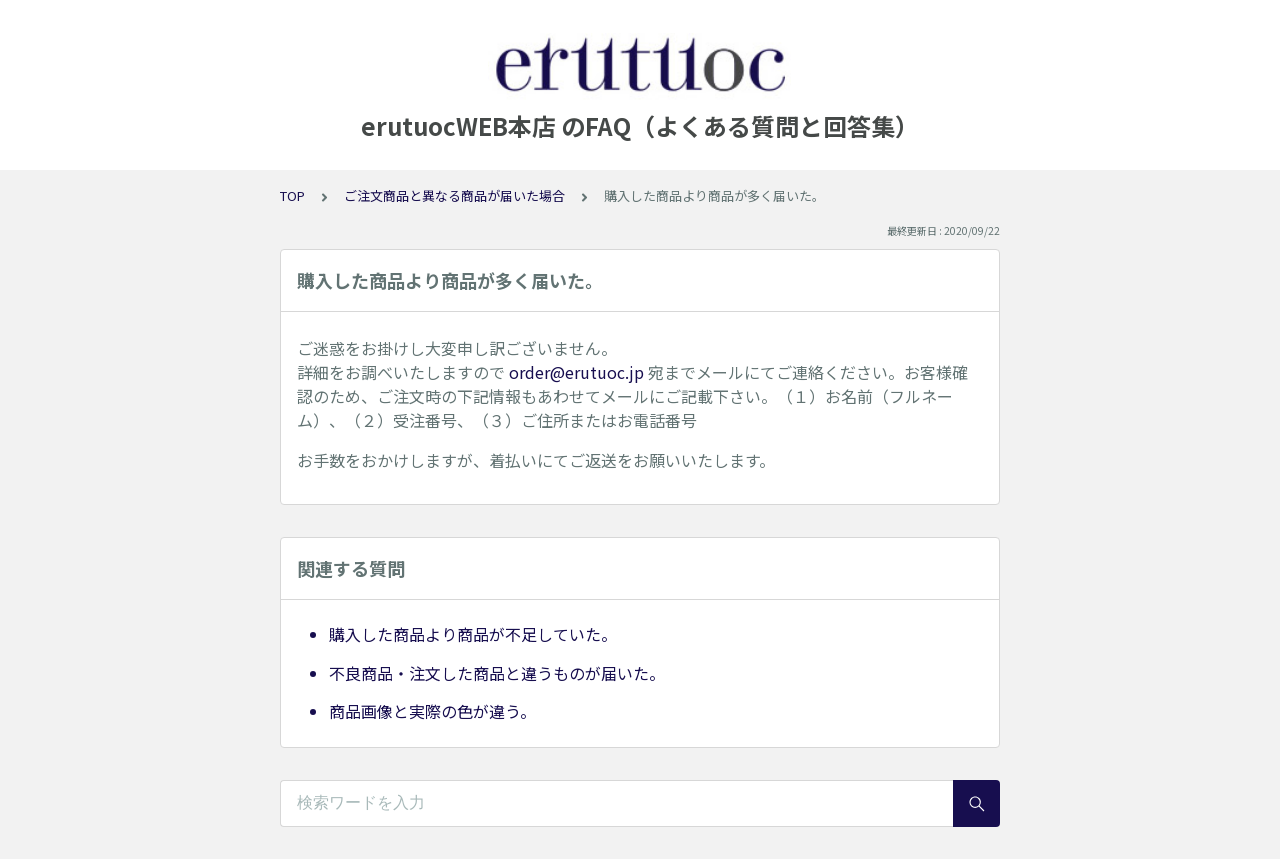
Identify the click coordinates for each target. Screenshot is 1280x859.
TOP (292, 195)
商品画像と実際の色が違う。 (432, 711)
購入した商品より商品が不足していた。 (473, 634)
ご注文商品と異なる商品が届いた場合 (454, 195)
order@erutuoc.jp (576, 372)
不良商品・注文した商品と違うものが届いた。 (497, 673)
